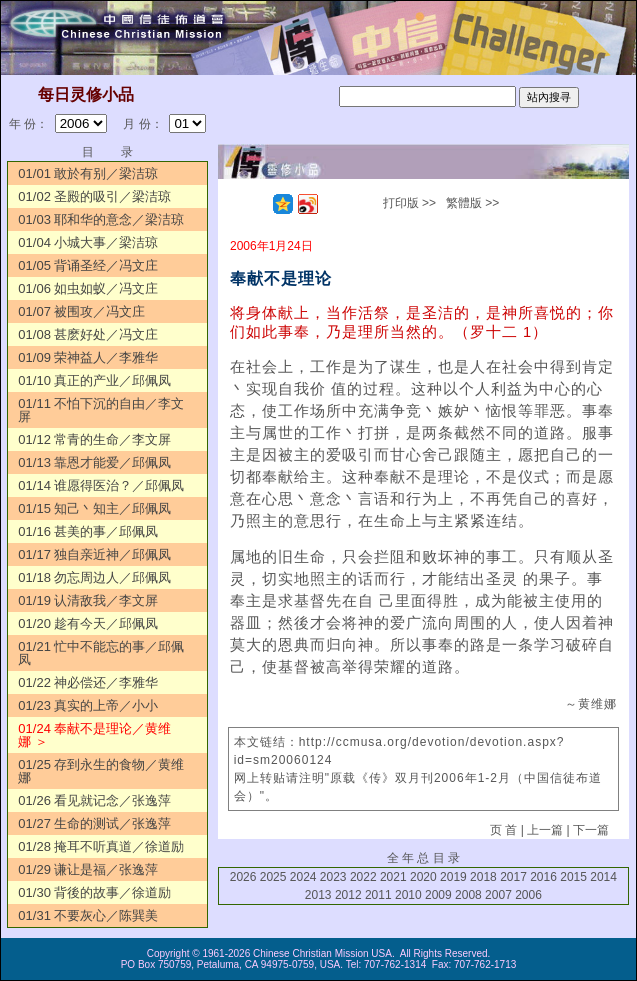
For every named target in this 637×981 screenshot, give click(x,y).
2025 (273, 877)
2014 (603, 877)
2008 (468, 895)
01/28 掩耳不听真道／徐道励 (101, 846)
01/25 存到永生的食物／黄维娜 (101, 771)
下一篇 (591, 830)
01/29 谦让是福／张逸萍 (88, 869)
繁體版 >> (472, 203)
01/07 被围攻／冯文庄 (81, 311)
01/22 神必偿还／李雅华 (88, 682)
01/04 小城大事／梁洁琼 (88, 242)
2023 (333, 877)
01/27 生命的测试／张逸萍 (94, 823)
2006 (528, 895)
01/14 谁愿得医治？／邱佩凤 (101, 485)
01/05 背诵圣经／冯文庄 (88, 265)
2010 (408, 895)
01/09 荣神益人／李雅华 (88, 357)
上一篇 (545, 830)
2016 (543, 877)
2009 (438, 895)
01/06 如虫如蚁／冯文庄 (88, 288)
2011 (378, 895)
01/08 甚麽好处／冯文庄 (88, 334)
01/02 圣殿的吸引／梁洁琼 (94, 196)
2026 (243, 877)
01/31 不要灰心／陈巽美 (88, 915)
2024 (303, 877)
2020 (423, 877)
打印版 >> (409, 203)
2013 (318, 895)
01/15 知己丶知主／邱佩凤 (94, 508)
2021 (393, 877)
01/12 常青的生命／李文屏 (94, 439)
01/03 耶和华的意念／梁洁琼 (101, 219)
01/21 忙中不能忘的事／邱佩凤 (101, 653)
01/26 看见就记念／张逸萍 (94, 800)
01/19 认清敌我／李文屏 (88, 600)
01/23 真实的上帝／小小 (88, 705)
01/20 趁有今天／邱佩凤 (88, 623)
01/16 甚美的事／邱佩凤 (88, 531)
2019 (453, 877)
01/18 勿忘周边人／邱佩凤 (94, 577)
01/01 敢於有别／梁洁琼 (88, 173)
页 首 (503, 830)
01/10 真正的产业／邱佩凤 (94, 380)
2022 (363, 877)
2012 (348, 895)
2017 (513, 877)
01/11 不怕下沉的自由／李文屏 (101, 410)
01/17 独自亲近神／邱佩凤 (94, 554)
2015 (573, 877)
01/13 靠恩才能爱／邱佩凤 (94, 462)
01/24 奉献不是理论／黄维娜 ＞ (94, 735)
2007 (498, 895)
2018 (483, 877)
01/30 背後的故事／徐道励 (94, 892)
